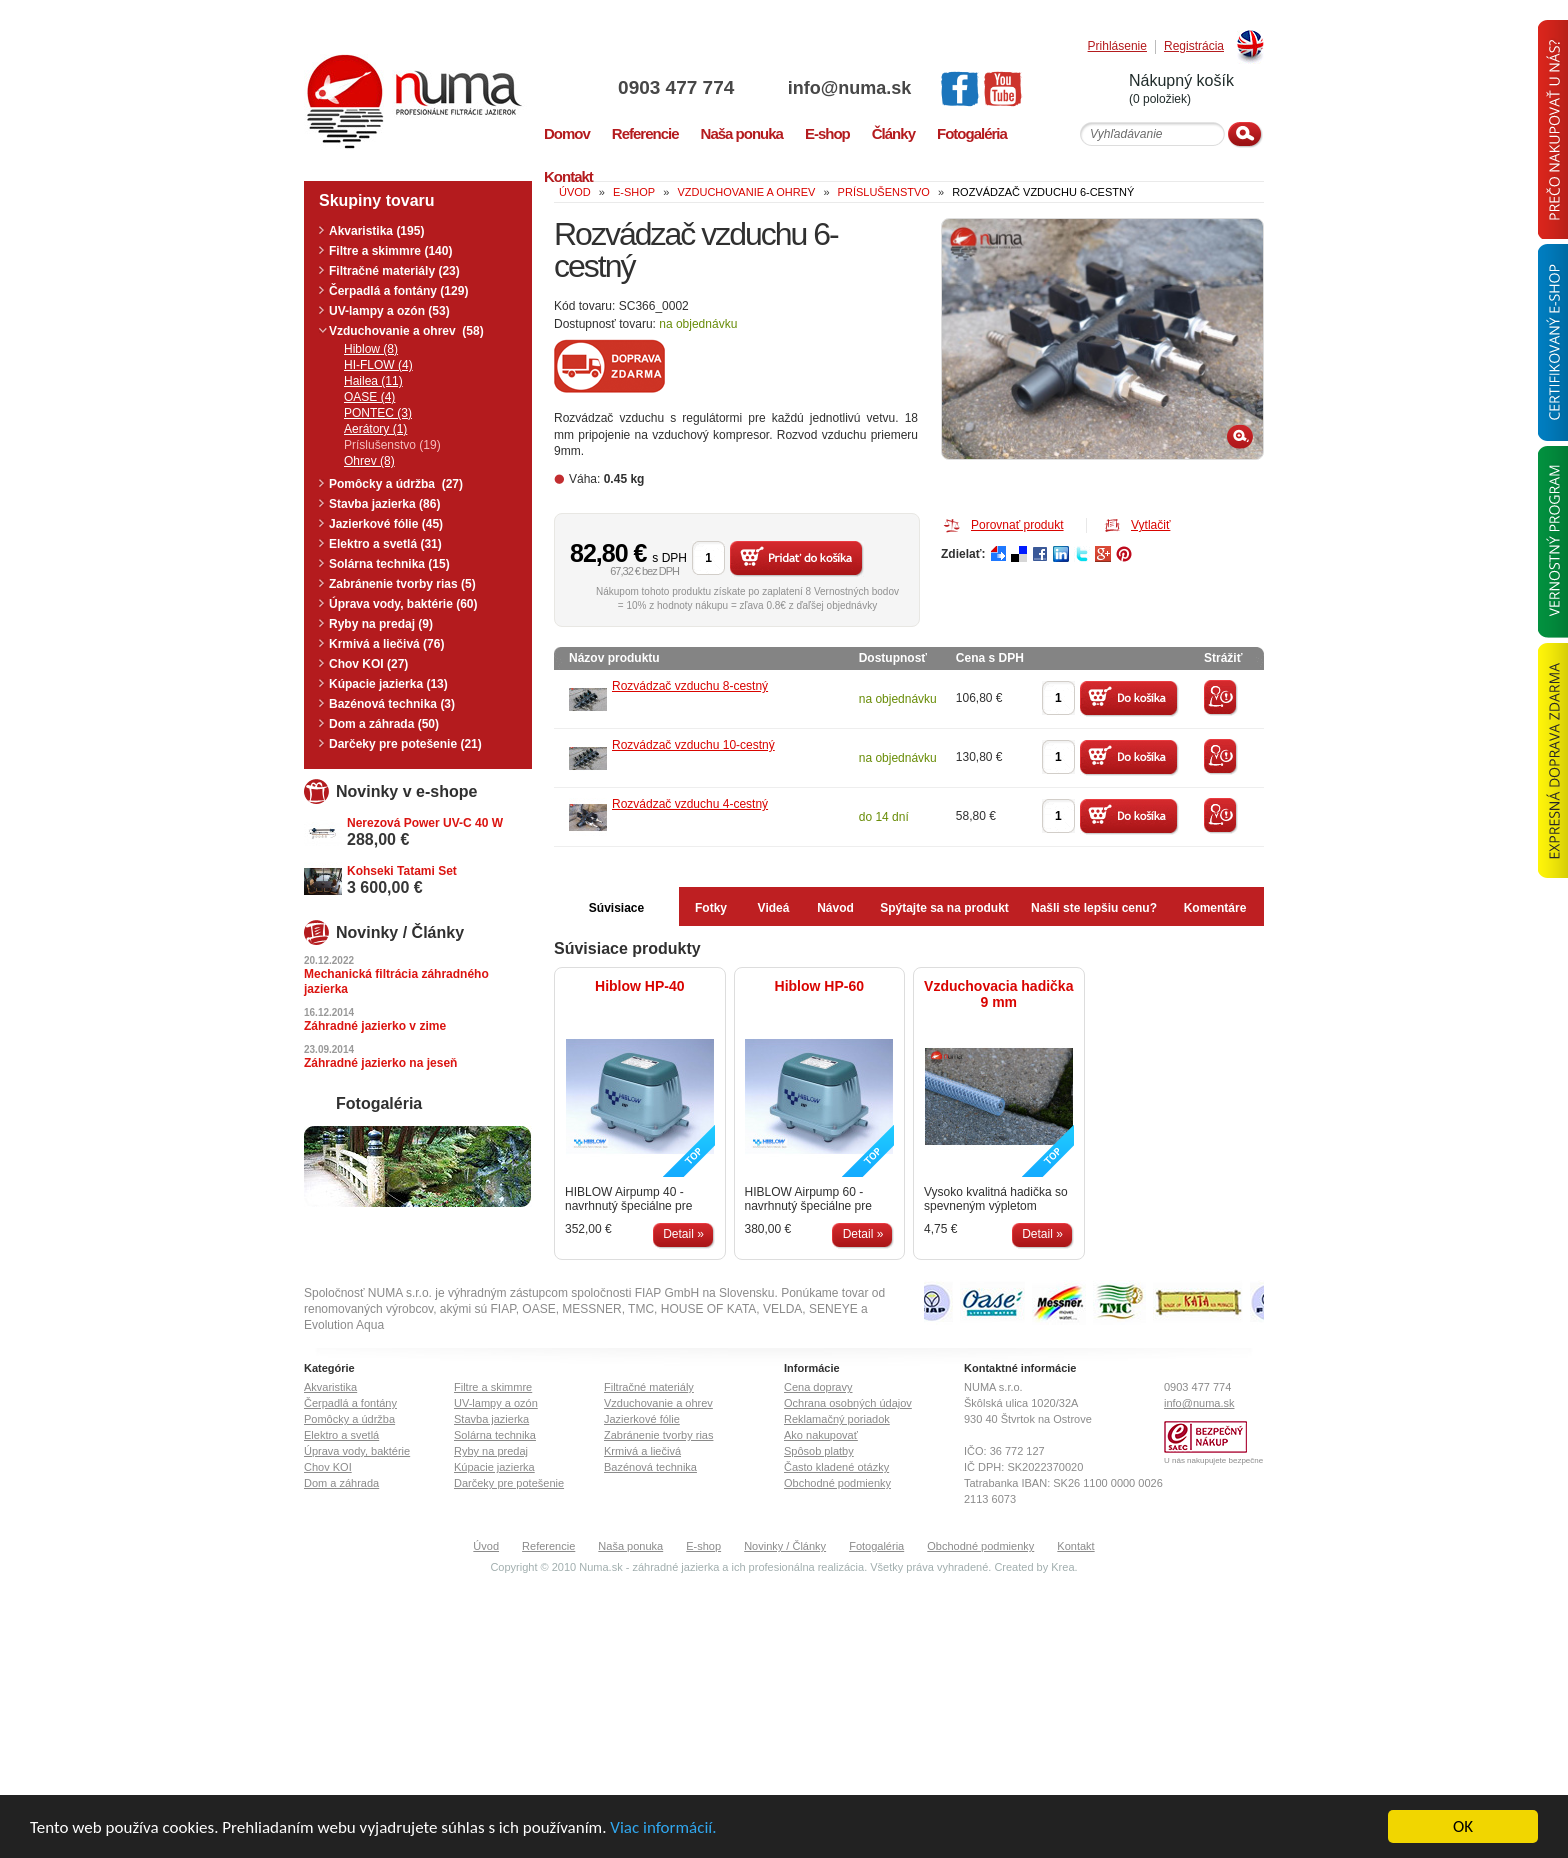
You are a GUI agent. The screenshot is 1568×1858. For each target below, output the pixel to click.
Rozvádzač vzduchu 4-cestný (690, 804)
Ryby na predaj (491, 1451)
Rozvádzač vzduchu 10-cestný (693, 745)
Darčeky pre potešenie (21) (405, 744)
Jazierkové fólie (642, 1419)
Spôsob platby (819, 1451)
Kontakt (1075, 1546)
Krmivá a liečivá (642, 1451)
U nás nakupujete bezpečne (1213, 1460)
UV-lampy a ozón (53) (389, 311)
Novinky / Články (785, 1546)
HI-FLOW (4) (378, 365)
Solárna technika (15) (389, 564)
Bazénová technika (650, 1467)
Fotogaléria (876, 1546)
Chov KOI (328, 1467)
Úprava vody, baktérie (357, 1451)
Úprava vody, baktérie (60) (403, 604)
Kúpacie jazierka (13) (388, 684)
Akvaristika (330, 1387)
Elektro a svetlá (341, 1435)
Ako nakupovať (821, 1435)
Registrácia (1194, 46)
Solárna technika (495, 1435)
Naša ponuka (630, 1546)
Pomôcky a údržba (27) (396, 484)
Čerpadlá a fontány (350, 1403)
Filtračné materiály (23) (394, 271)
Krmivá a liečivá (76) (386, 644)
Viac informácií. (663, 1827)
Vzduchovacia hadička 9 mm (998, 994)
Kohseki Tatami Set (402, 871)
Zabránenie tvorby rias (658, 1435)
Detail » (683, 1234)
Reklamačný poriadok (837, 1419)
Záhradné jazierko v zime (375, 1026)
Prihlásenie (1117, 46)
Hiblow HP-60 (819, 986)
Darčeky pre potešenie (509, 1483)
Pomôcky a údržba (349, 1419)
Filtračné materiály (649, 1387)
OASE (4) (369, 397)
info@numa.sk (850, 88)
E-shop (703, 1546)
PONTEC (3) (378, 413)
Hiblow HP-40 (639, 986)
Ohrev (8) (369, 461)
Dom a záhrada (341, 1483)
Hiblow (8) (371, 349)
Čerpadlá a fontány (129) (398, 291)
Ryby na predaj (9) (381, 624)
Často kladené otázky (836, 1467)
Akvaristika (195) (376, 231)
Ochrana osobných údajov (848, 1403)
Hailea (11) (373, 381)
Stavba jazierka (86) (384, 504)
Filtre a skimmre (493, 1387)
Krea (1062, 1567)
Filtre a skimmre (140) (390, 251)
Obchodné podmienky (837, 1483)
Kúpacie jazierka (494, 1467)
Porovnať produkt (1017, 525)
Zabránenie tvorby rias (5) (402, 584)
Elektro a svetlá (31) (385, 544)
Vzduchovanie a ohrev (658, 1403)
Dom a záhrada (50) (384, 724)
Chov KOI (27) (368, 664)
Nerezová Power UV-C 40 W (425, 823)
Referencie (548, 1546)
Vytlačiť (1150, 525)
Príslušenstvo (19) (392, 445)
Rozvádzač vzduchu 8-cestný (690, 686)
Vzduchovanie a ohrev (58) (406, 331)
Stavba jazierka (491, 1419)
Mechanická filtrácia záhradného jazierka (396, 981)
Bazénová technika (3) (392, 704)
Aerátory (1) (375, 429)
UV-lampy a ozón (496, 1403)
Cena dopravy (818, 1387)
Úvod (486, 1546)
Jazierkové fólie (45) (386, 524)
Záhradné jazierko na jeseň (380, 1063)
